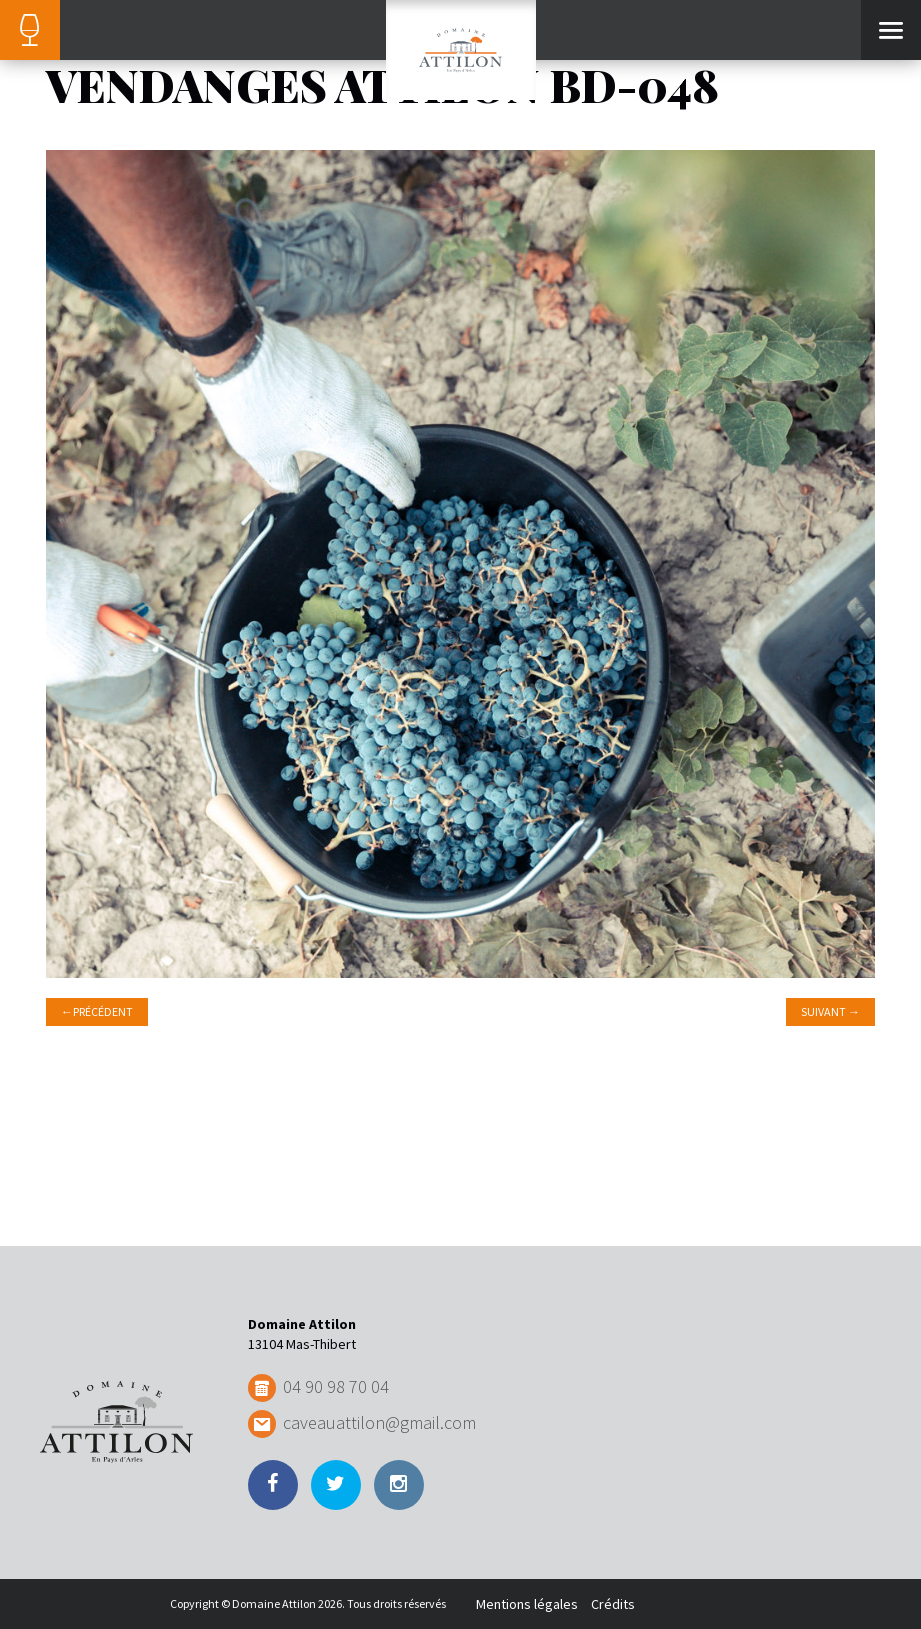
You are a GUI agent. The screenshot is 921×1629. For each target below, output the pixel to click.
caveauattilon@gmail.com (379, 1422)
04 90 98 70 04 (336, 1386)
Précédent (97, 1011)
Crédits (613, 1604)
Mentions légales (527, 1604)
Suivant (830, 1011)
